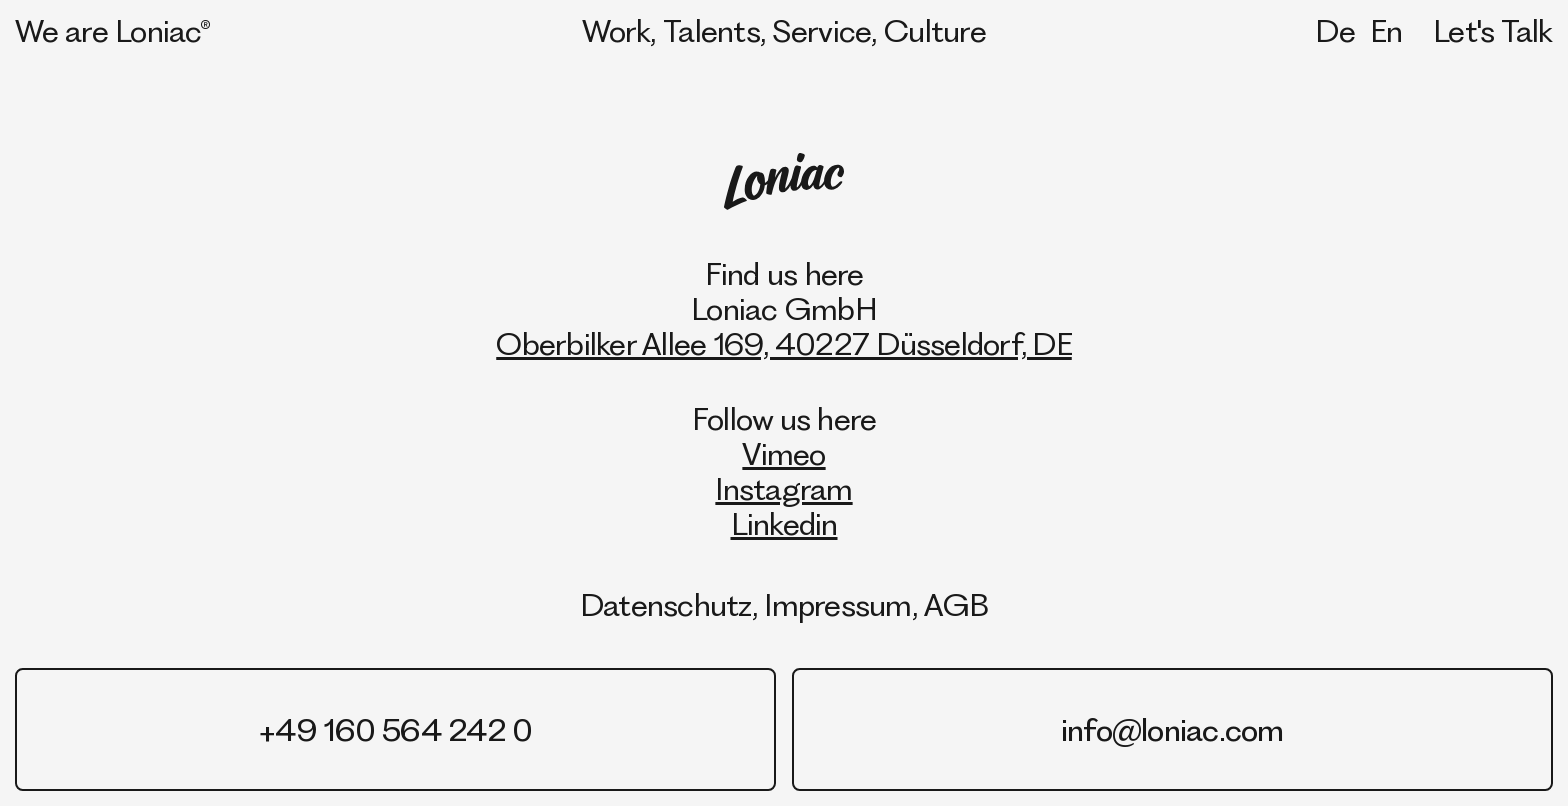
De (1335, 30)
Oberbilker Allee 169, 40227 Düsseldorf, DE (784, 343)
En (1386, 30)
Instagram (783, 488)
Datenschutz (666, 604)
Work (616, 30)
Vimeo (783, 453)
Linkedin (784, 523)
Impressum (837, 604)
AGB (956, 604)
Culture (935, 30)
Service (822, 30)
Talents (711, 30)
